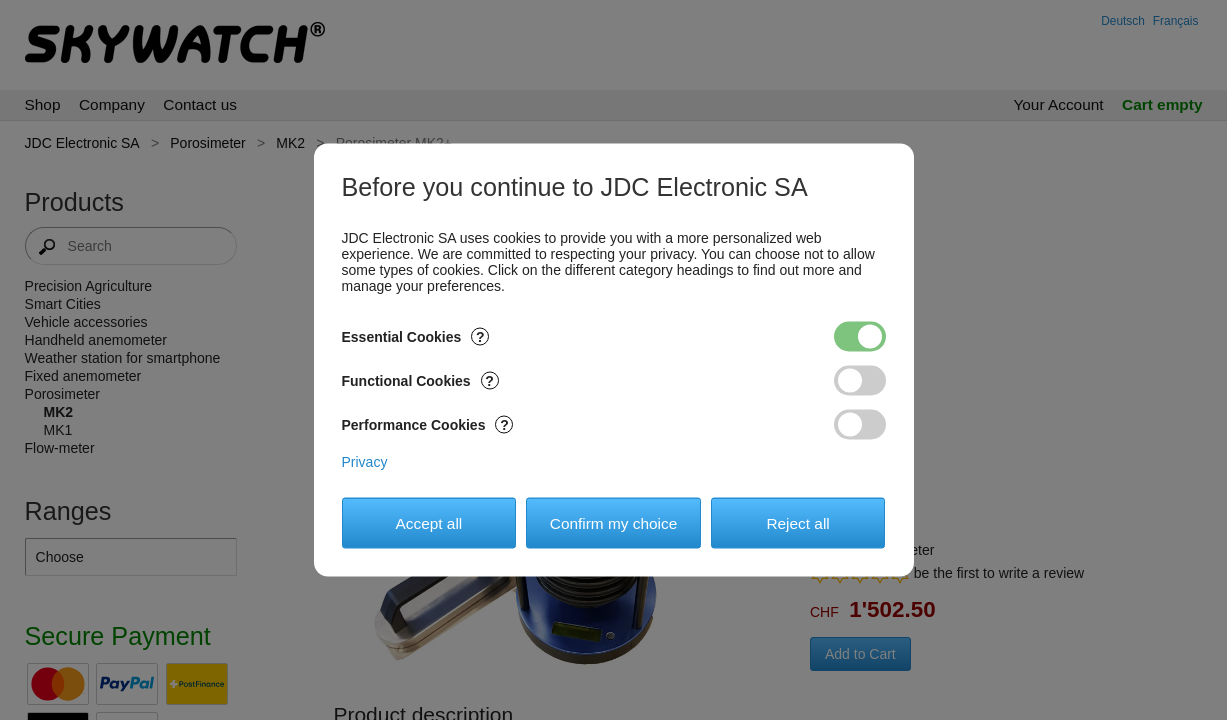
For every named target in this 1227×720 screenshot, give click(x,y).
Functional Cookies (420, 381)
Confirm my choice (613, 522)
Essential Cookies (416, 337)
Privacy (365, 462)
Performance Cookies (428, 425)
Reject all (797, 522)
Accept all (429, 522)
